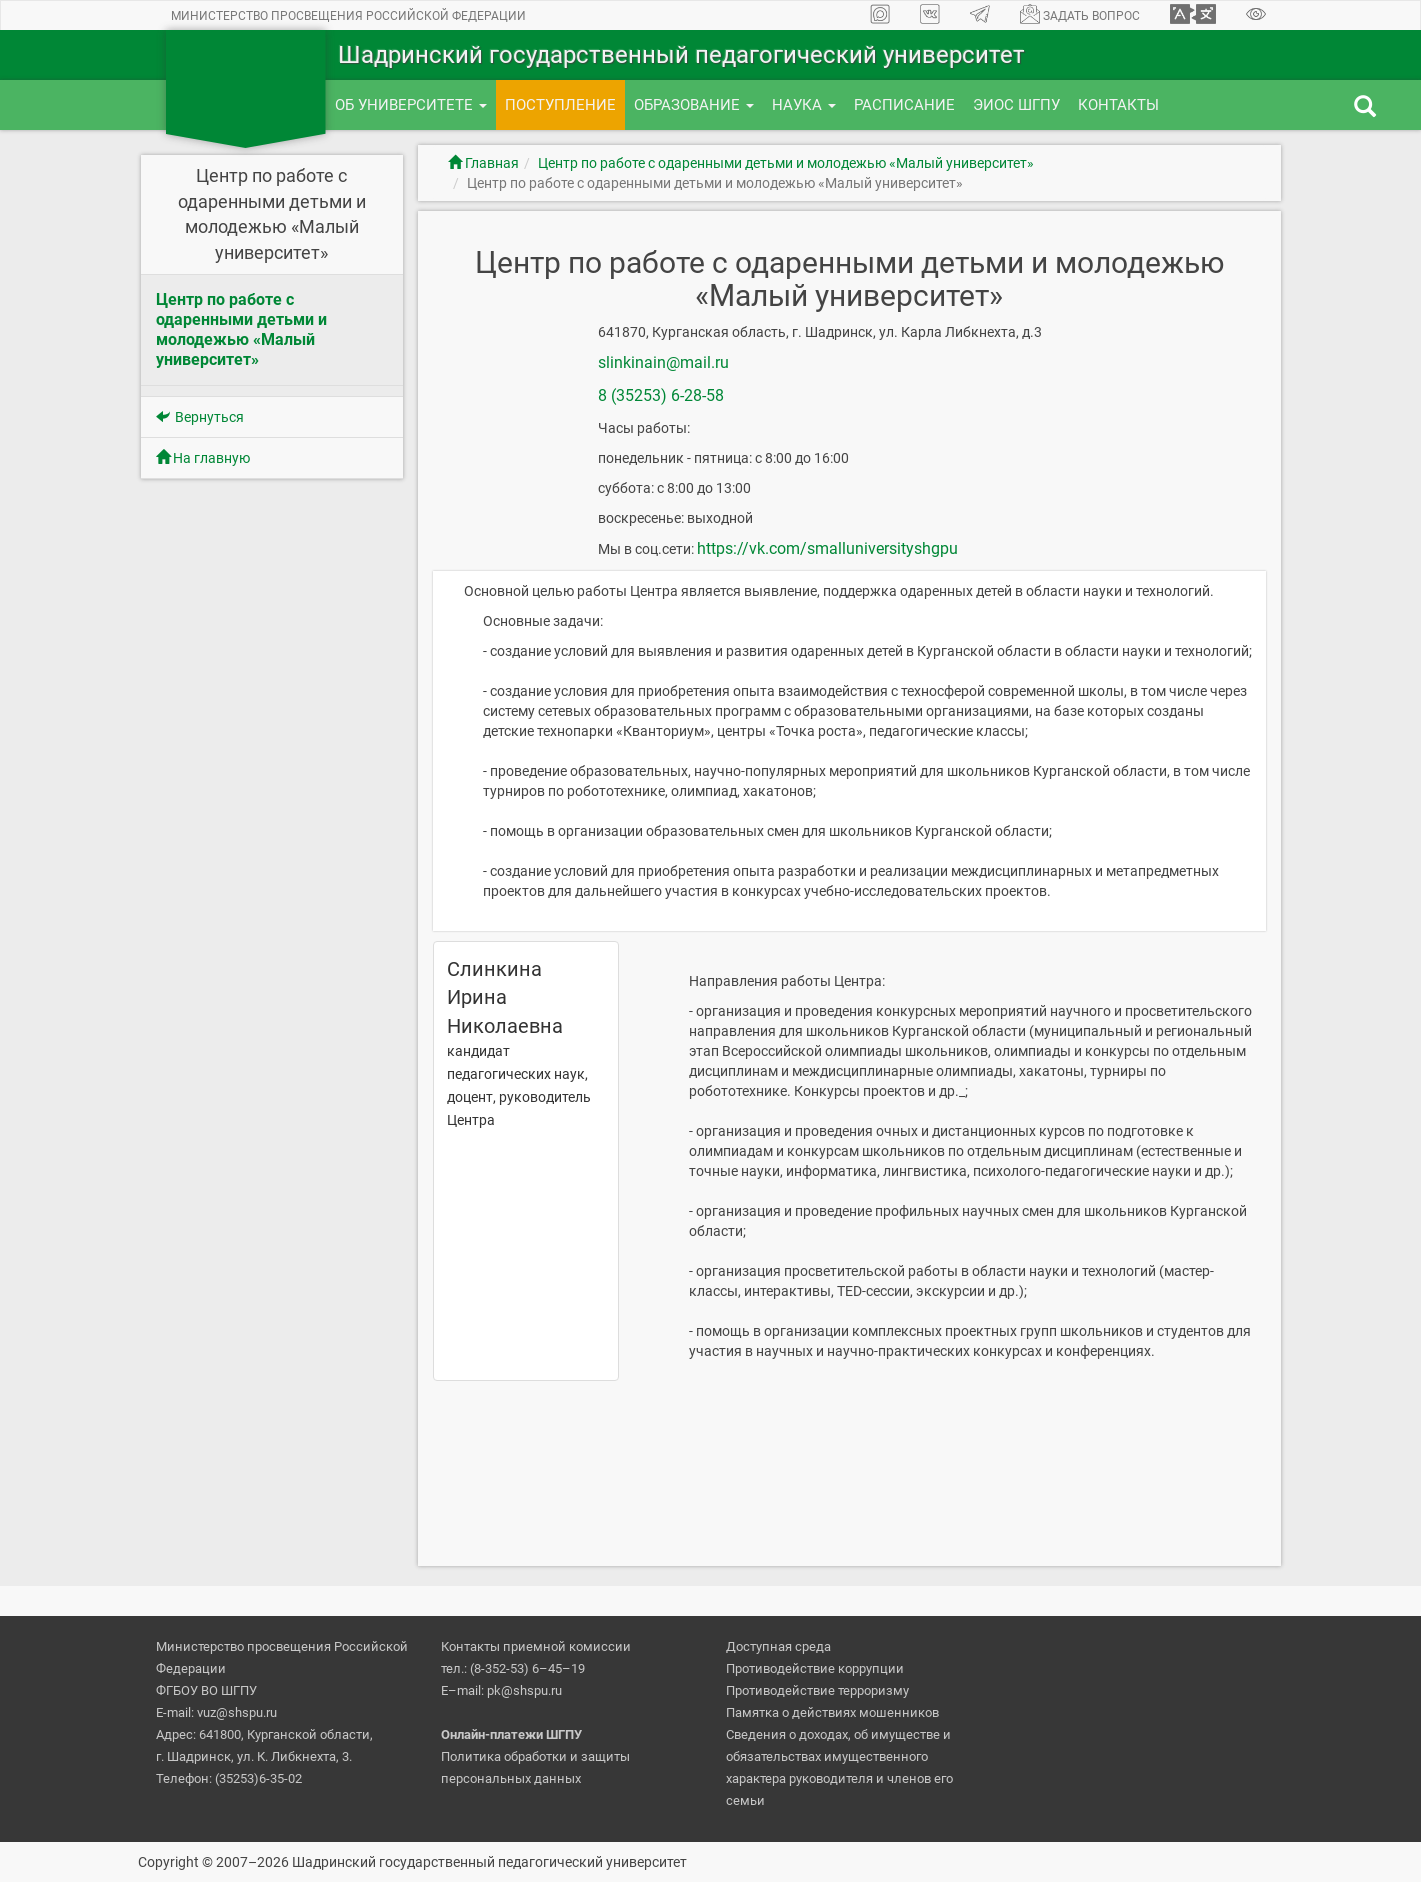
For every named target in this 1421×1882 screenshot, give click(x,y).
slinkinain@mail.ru (663, 362)
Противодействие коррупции (815, 1668)
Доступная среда (778, 1646)
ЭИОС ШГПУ (1016, 105)
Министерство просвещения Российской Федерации (348, 16)
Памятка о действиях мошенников (832, 1712)
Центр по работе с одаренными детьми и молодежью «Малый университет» (786, 163)
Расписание (904, 105)
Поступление (560, 105)
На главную (203, 458)
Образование (694, 105)
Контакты (1118, 105)
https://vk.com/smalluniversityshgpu (827, 548)
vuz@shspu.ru (237, 1712)
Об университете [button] (411, 105)
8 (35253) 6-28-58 (661, 395)
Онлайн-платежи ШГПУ (511, 1734)
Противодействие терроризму (817, 1690)
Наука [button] (804, 105)
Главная (483, 163)
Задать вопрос (1080, 14)
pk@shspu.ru (524, 1690)
